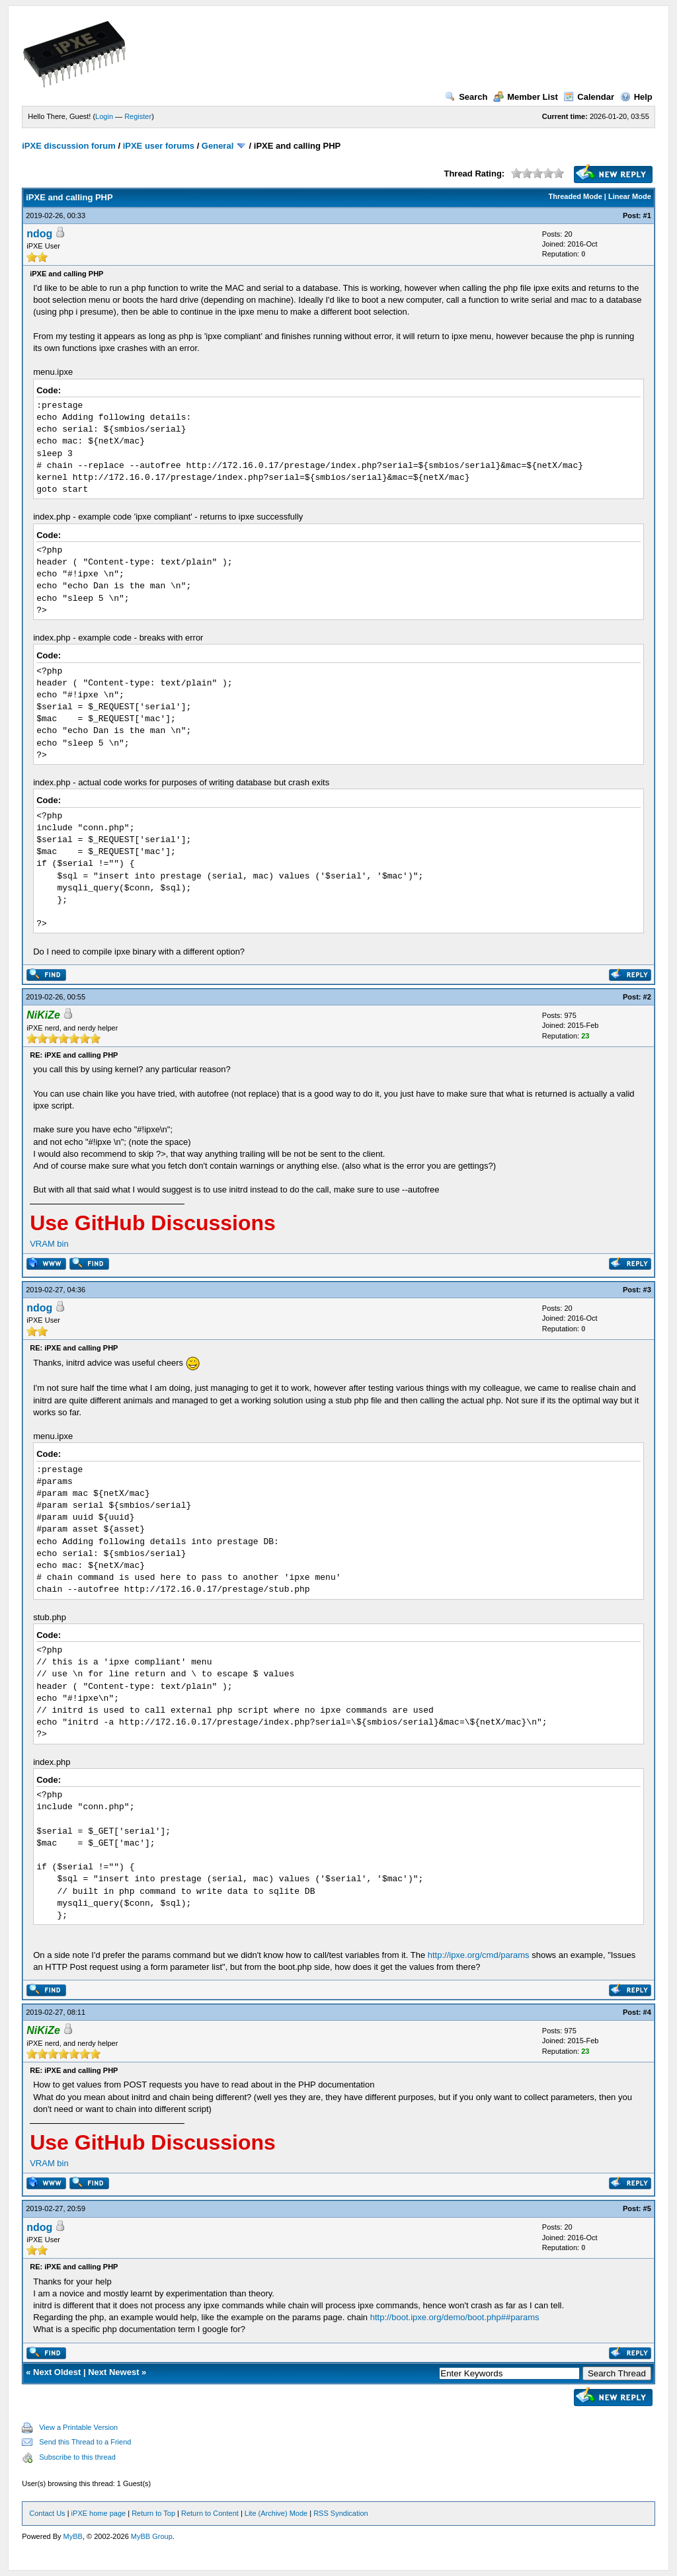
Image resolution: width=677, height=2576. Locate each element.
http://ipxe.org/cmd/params (479, 1955)
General (217, 146)
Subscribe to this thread (77, 2457)
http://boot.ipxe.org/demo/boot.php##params (454, 2317)
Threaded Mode (575, 196)
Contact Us (47, 2513)
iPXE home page (98, 2513)
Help (636, 97)
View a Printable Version (78, 2427)
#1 (647, 215)
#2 (647, 997)
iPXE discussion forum (69, 146)
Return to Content (210, 2513)
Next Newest (113, 2372)
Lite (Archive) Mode (276, 2513)
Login (104, 116)
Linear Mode (629, 196)
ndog (39, 233)
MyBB (73, 2536)
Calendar (588, 97)
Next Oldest (57, 2372)
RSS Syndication (340, 2513)
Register (137, 116)
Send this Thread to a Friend (85, 2442)
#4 (647, 2012)
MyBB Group (152, 2536)
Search (466, 97)
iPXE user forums (158, 146)
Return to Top (153, 2513)
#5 (647, 2208)
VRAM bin (49, 1244)
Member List (525, 97)
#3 (647, 1290)
